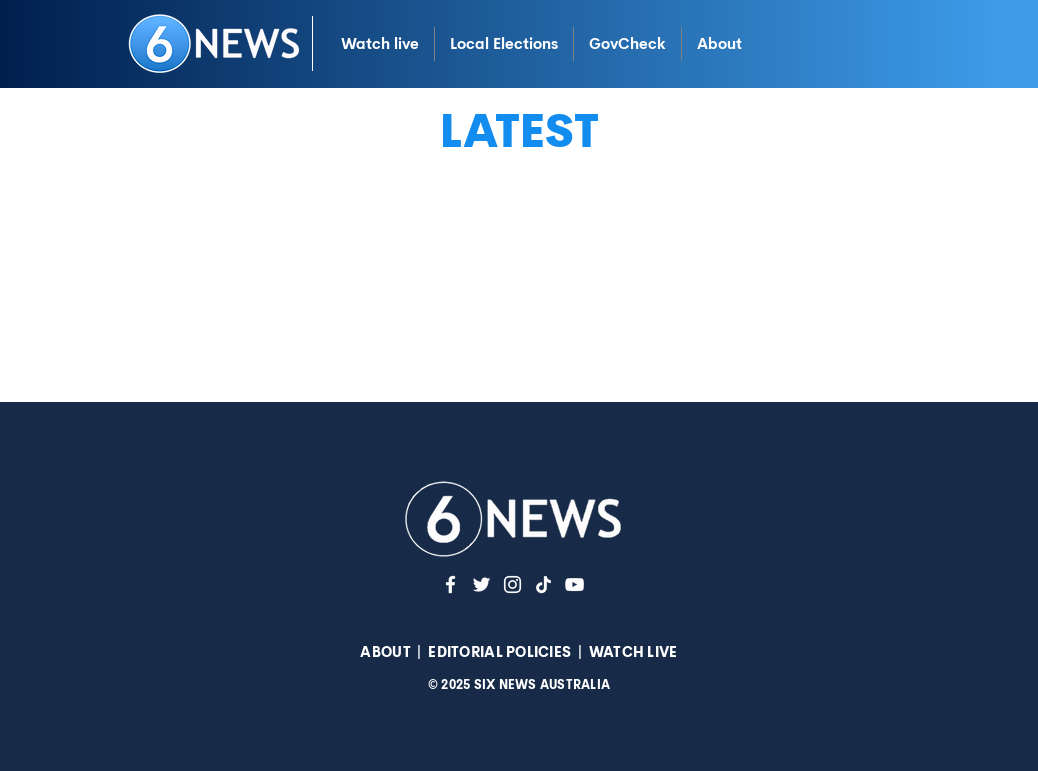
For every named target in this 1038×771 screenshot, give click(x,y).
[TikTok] (543, 584)
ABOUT (385, 652)
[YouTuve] (574, 584)
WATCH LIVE (633, 652)
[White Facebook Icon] (450, 584)
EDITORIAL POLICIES (499, 652)
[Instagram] (512, 584)
